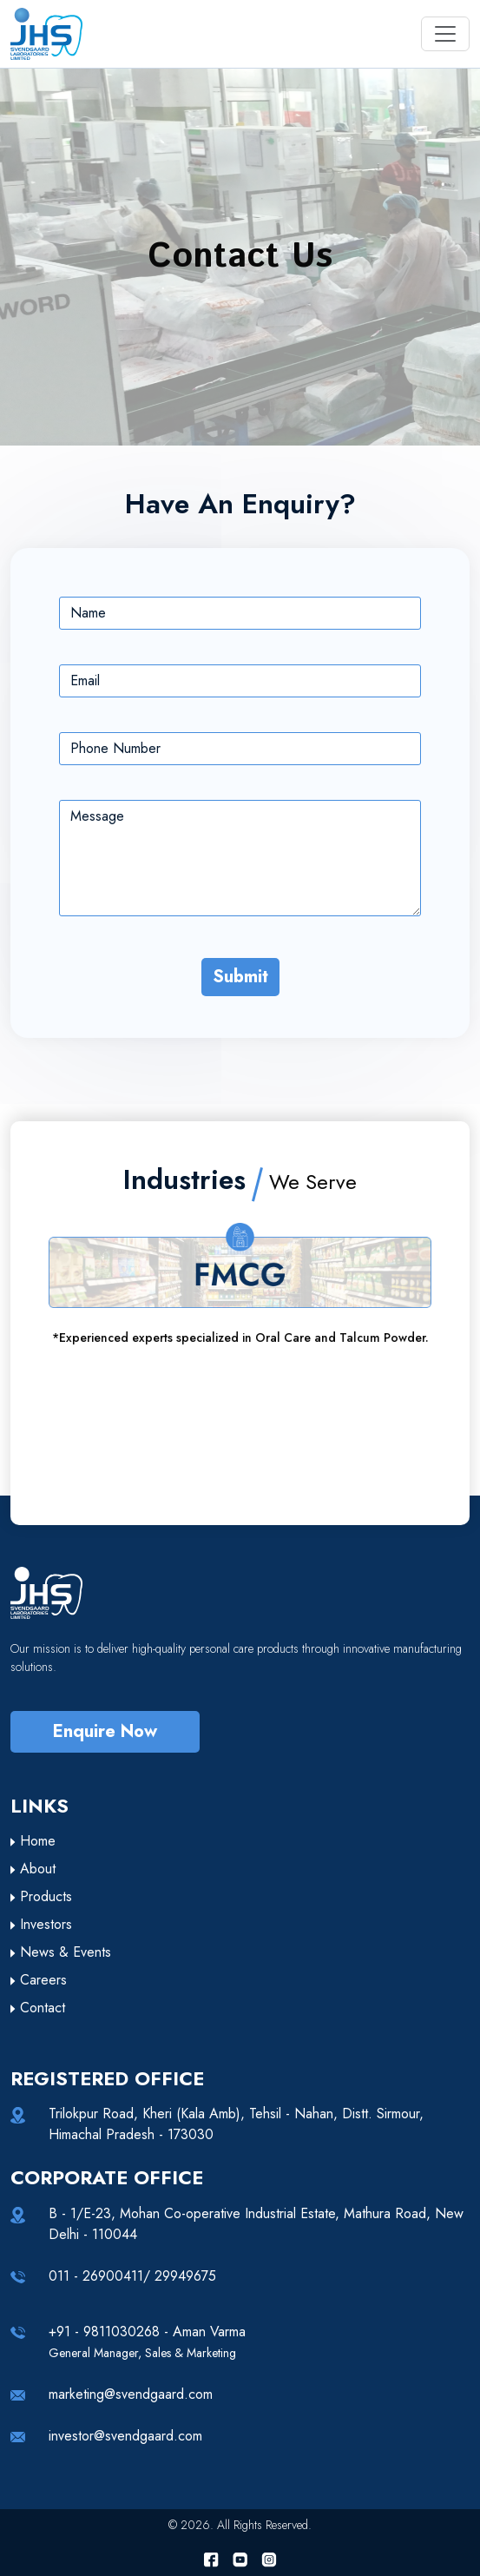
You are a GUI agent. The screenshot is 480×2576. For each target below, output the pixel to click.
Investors (41, 1924)
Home (33, 1841)
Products (41, 1896)
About (33, 1869)
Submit (240, 976)
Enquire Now (105, 1731)
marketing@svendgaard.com (131, 2394)
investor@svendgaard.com (125, 2436)
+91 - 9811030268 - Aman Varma (147, 2341)
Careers (38, 1980)
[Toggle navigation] (445, 34)
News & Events (60, 1952)
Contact (37, 2008)
